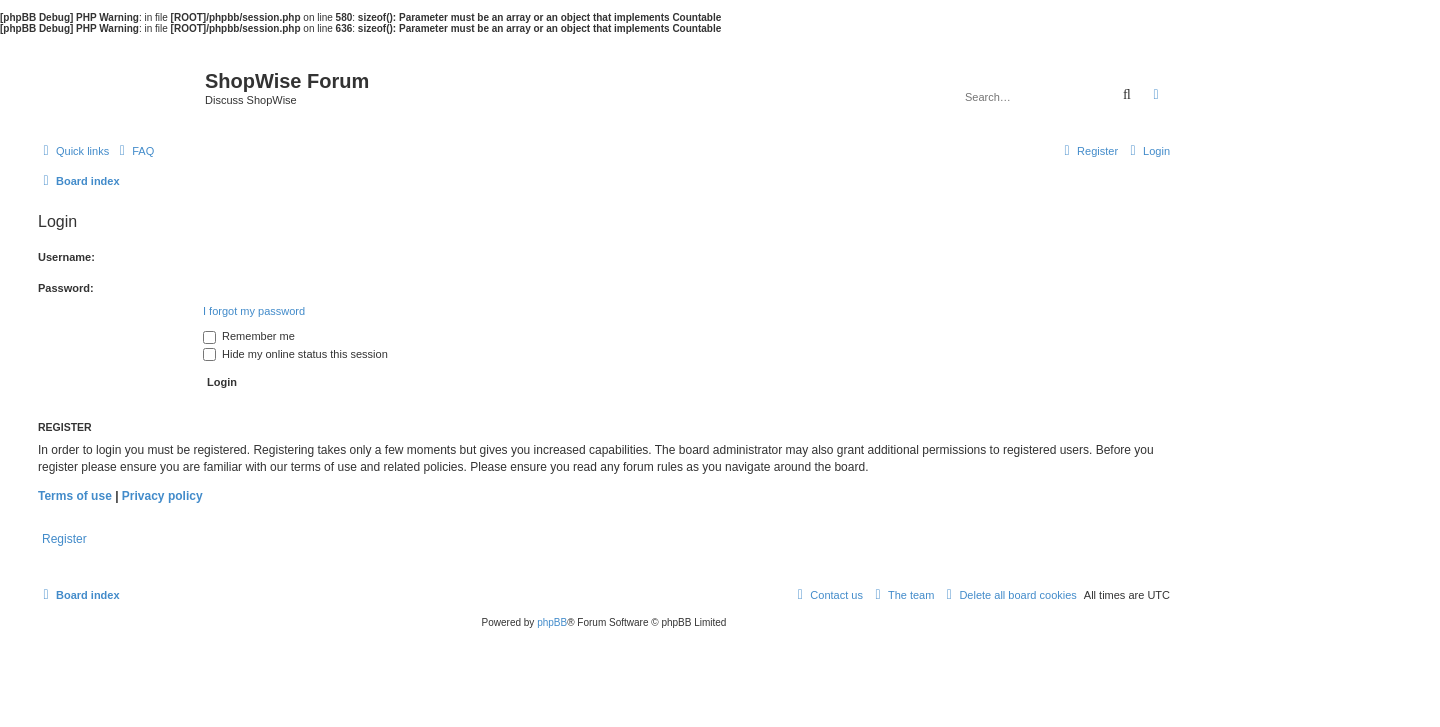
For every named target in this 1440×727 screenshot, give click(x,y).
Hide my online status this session (295, 354)
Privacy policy (162, 496)
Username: (66, 257)
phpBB (552, 622)
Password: (66, 288)
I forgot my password (254, 311)
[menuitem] (134, 151)
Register (64, 539)
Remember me (249, 336)
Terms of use (75, 496)
